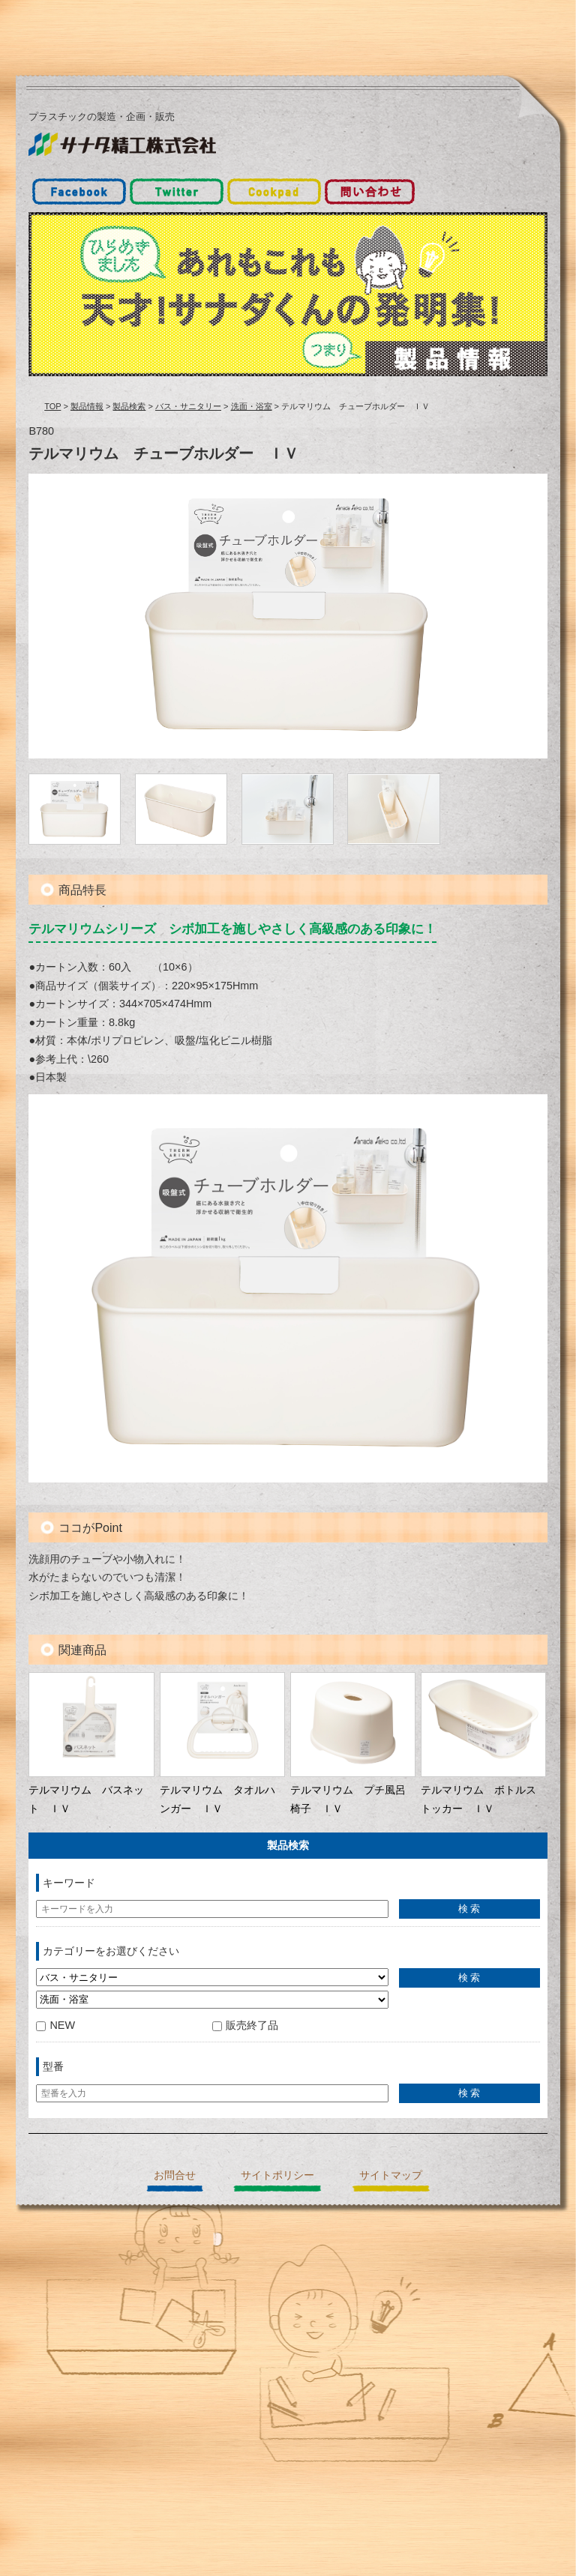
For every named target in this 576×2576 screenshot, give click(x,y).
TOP (52, 406)
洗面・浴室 (251, 406)
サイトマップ (390, 2175)
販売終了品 (245, 2025)
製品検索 (129, 406)
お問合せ (175, 2175)
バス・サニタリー (188, 406)
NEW (55, 2025)
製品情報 (87, 406)
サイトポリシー (277, 2175)
